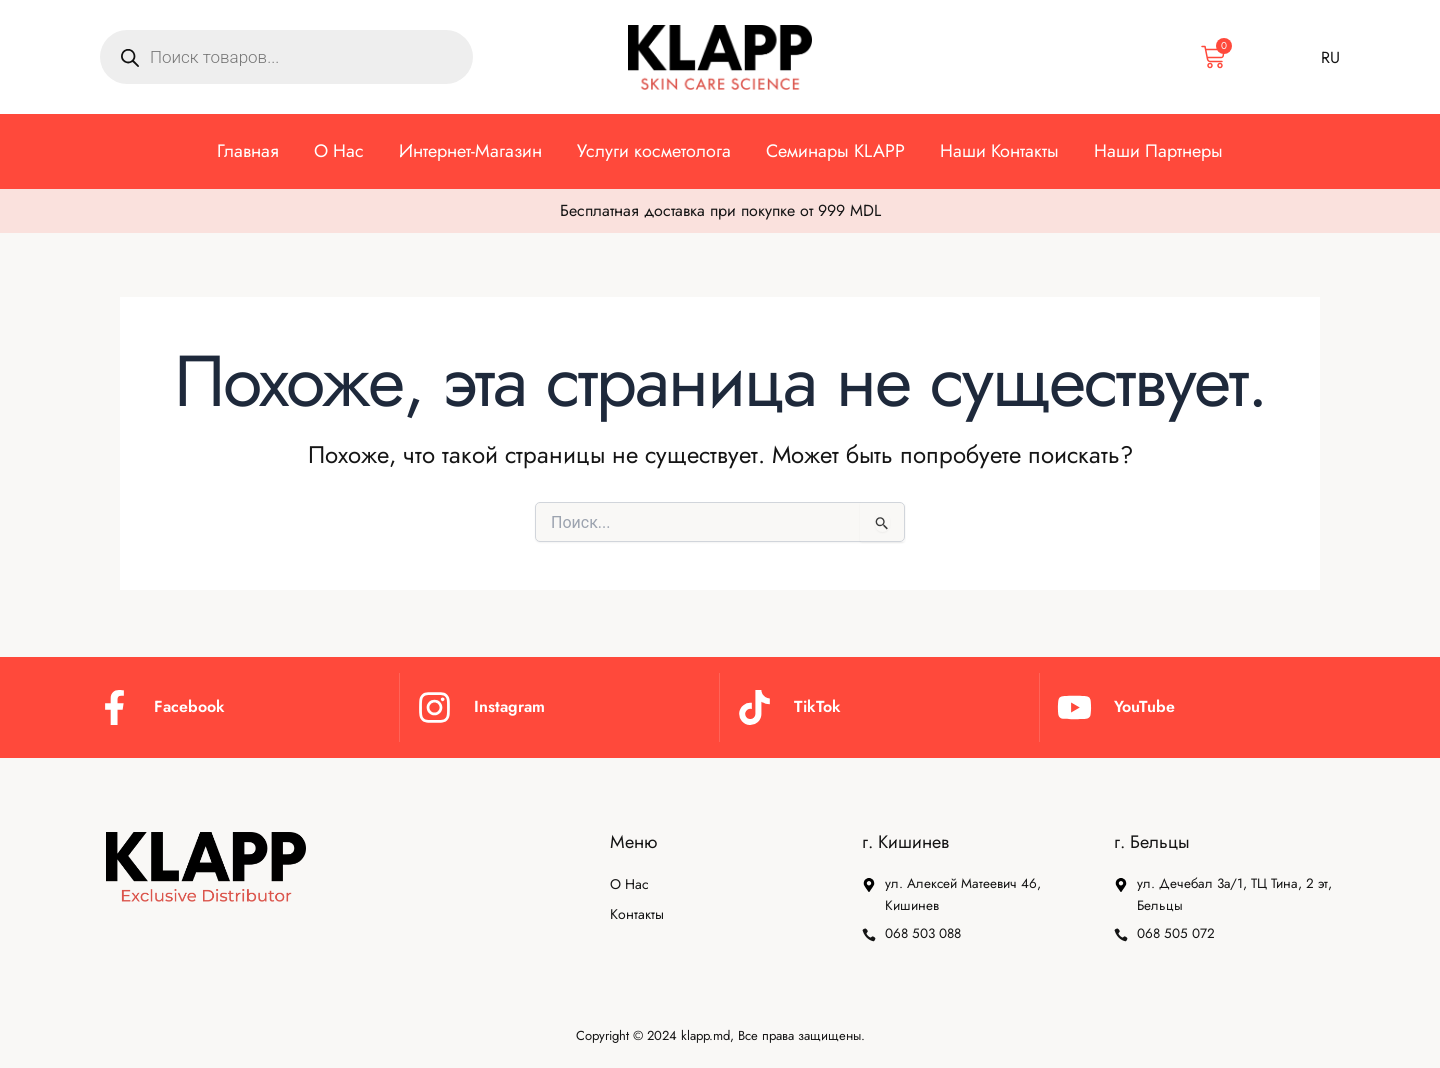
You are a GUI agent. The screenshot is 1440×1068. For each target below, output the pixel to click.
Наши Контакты (999, 151)
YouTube (1144, 704)
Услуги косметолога (654, 151)
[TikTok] (754, 704)
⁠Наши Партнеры (1158, 151)
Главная (248, 151)
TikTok (817, 704)
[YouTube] (1074, 704)
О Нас (339, 151)
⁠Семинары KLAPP (835, 151)
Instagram (509, 704)
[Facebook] (114, 704)
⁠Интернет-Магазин (470, 151)
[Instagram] (434, 704)
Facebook (189, 704)
